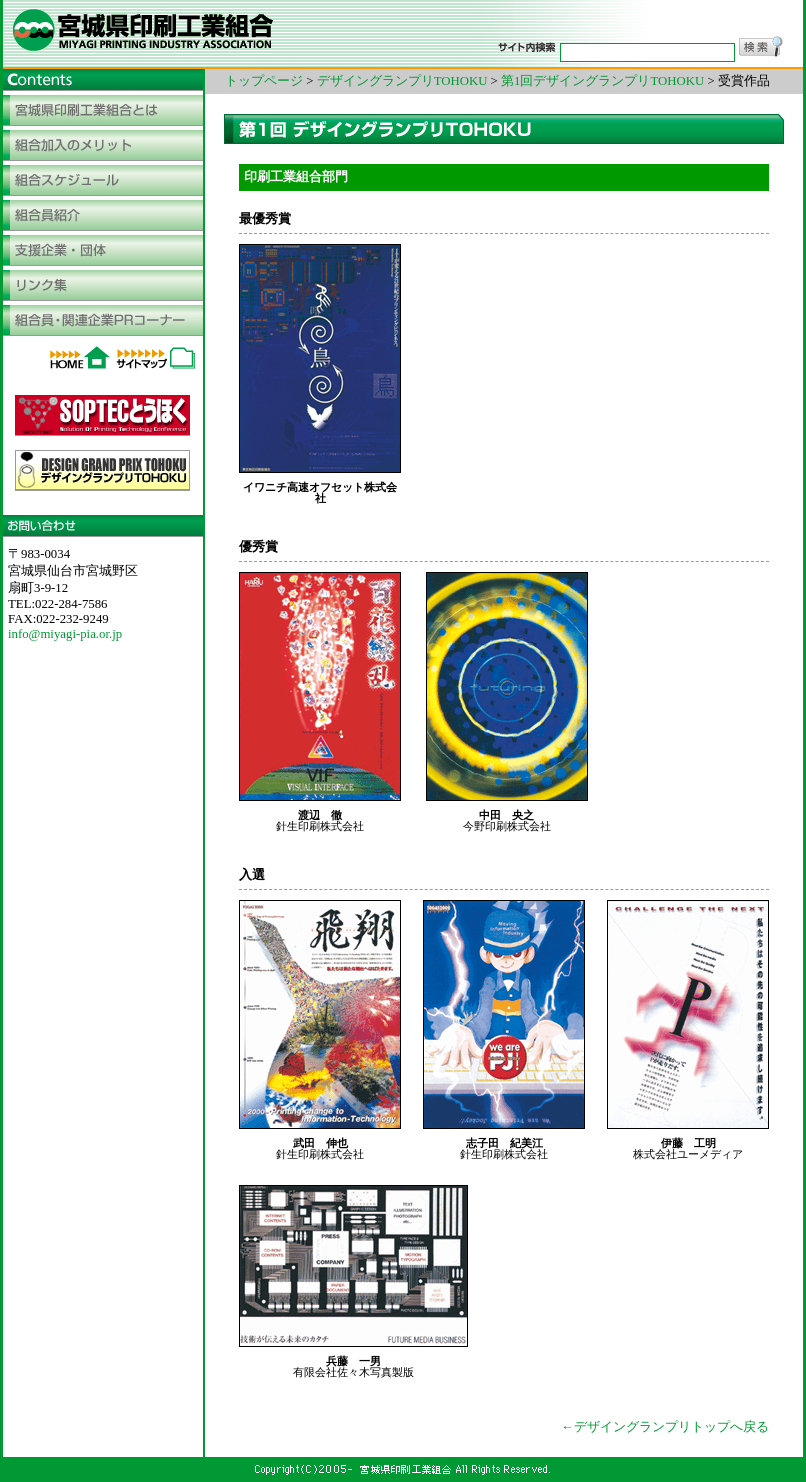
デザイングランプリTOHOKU (402, 81)
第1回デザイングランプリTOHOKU (604, 81)
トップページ (264, 81)
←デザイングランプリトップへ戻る (665, 1427)
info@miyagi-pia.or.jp (65, 634)
